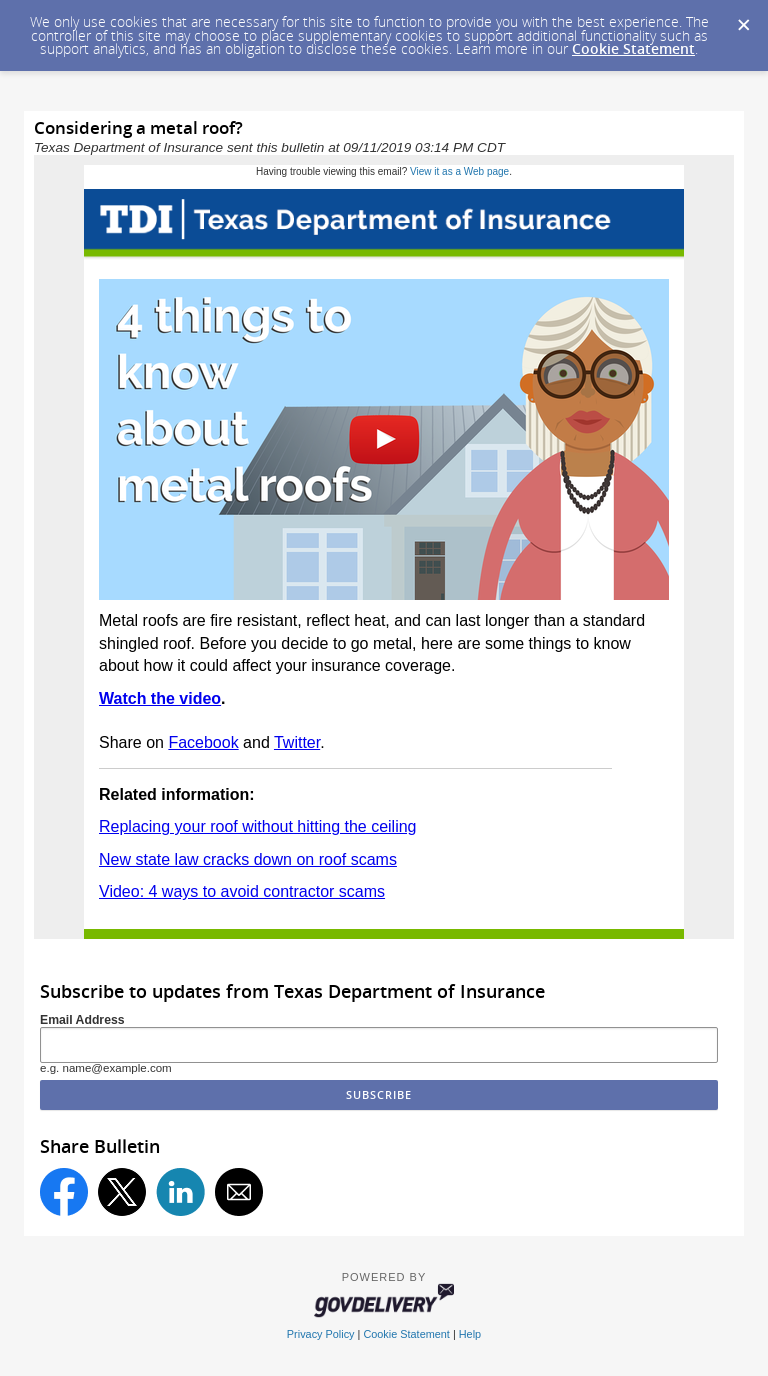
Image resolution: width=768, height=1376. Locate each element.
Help (470, 1334)
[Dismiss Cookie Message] (743, 19)
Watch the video (160, 698)
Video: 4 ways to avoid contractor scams (242, 891)
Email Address (82, 1020)
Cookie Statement (633, 48)
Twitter (297, 742)
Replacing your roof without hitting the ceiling (258, 826)
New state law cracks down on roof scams (248, 859)
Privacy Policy (321, 1334)
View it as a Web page (459, 171)
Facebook (203, 742)
